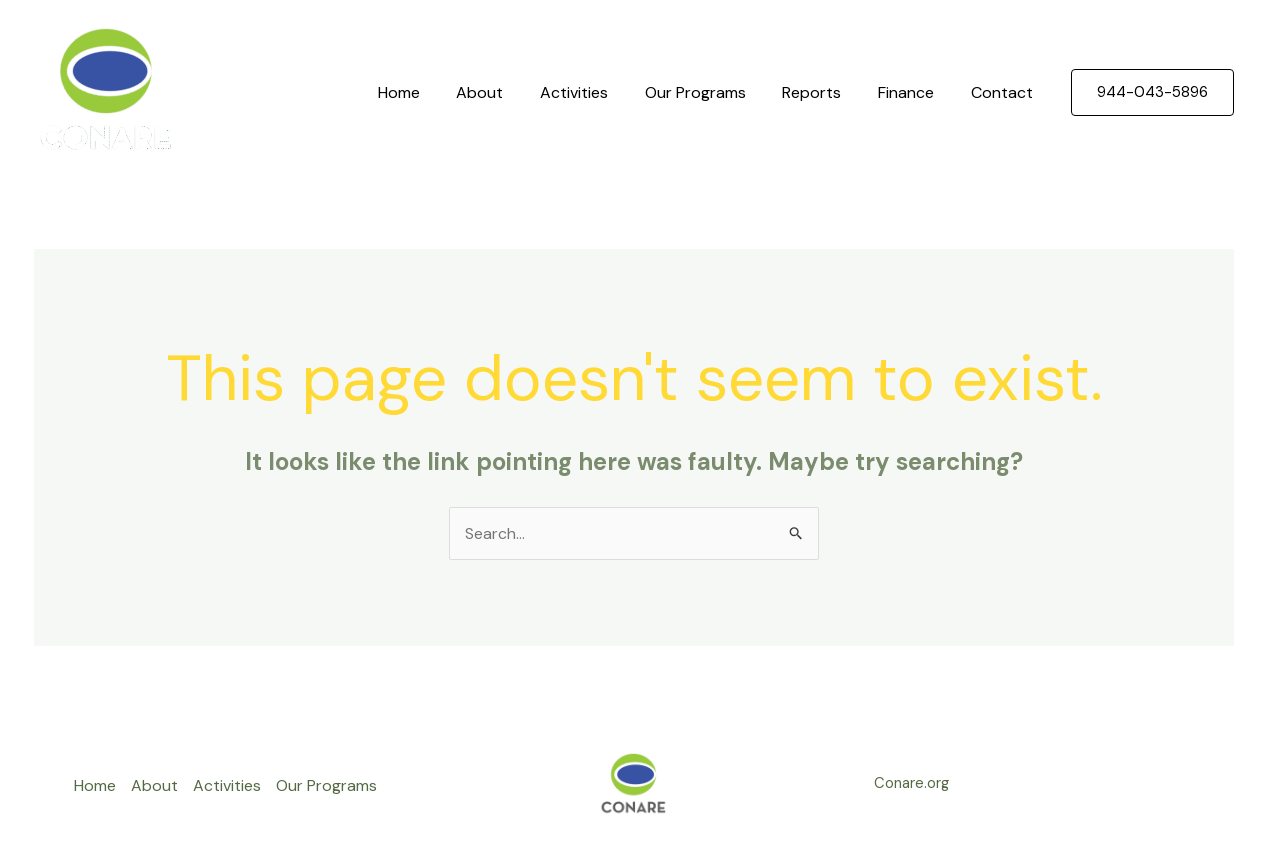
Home (429, 92)
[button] (1152, 92)
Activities (595, 92)
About (505, 92)
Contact (1004, 92)
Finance (913, 92)
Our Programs (711, 92)
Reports (823, 92)
